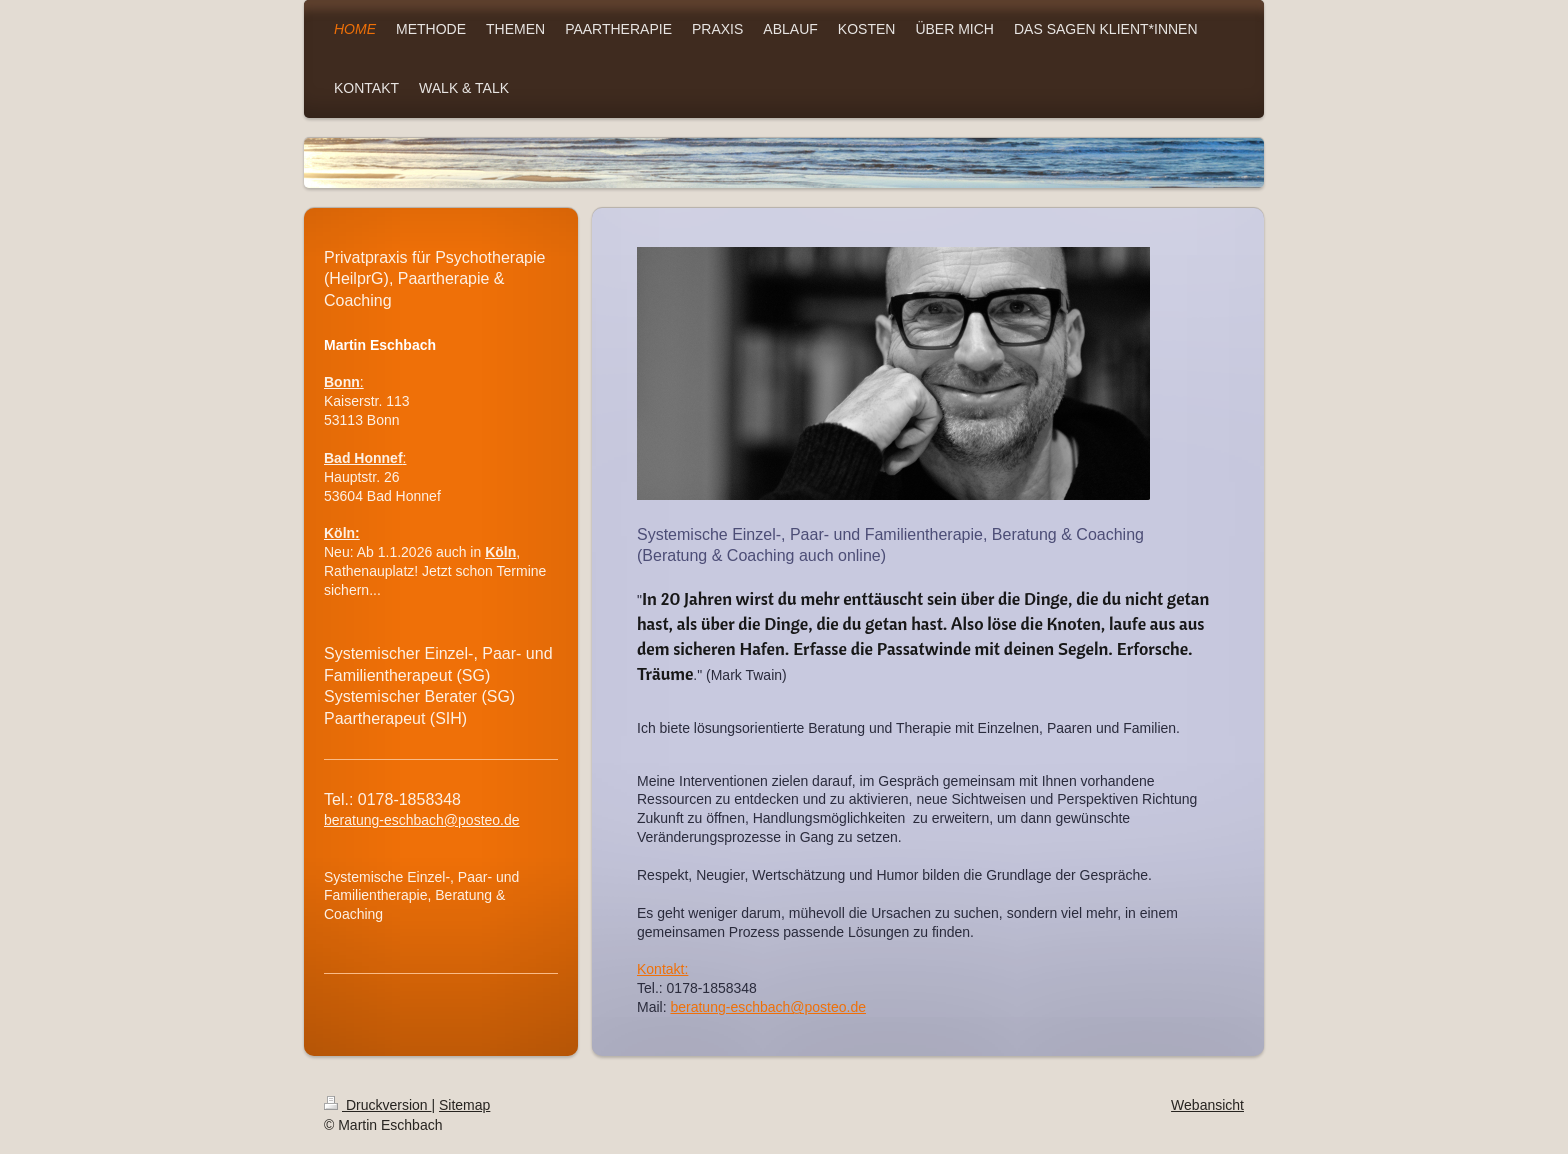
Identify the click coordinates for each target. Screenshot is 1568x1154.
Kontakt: (662, 968)
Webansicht (1207, 1104)
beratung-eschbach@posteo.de (768, 1006)
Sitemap (464, 1104)
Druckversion (377, 1104)
